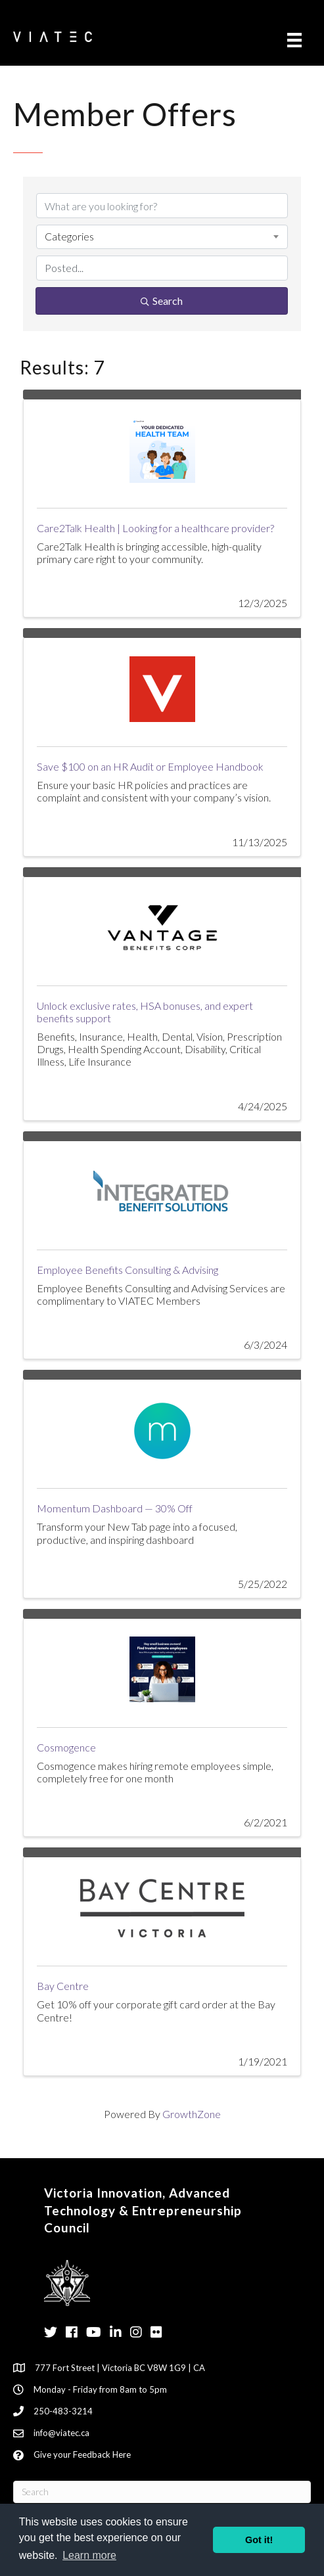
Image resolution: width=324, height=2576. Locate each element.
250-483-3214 (63, 2411)
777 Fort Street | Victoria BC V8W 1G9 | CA (120, 2367)
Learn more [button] (89, 2555)
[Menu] (294, 39)
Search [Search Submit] (162, 300)
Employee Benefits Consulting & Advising (127, 1269)
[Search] (162, 2492)
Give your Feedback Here (82, 2454)
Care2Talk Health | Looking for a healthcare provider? (155, 528)
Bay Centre (63, 1985)
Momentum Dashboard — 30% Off (115, 1508)
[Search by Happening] (162, 268)
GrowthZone (191, 2114)
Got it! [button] (259, 2540)
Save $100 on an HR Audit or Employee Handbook (150, 766)
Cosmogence (66, 1747)
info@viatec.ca (61, 2433)
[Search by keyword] (162, 205)
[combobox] (162, 236)
